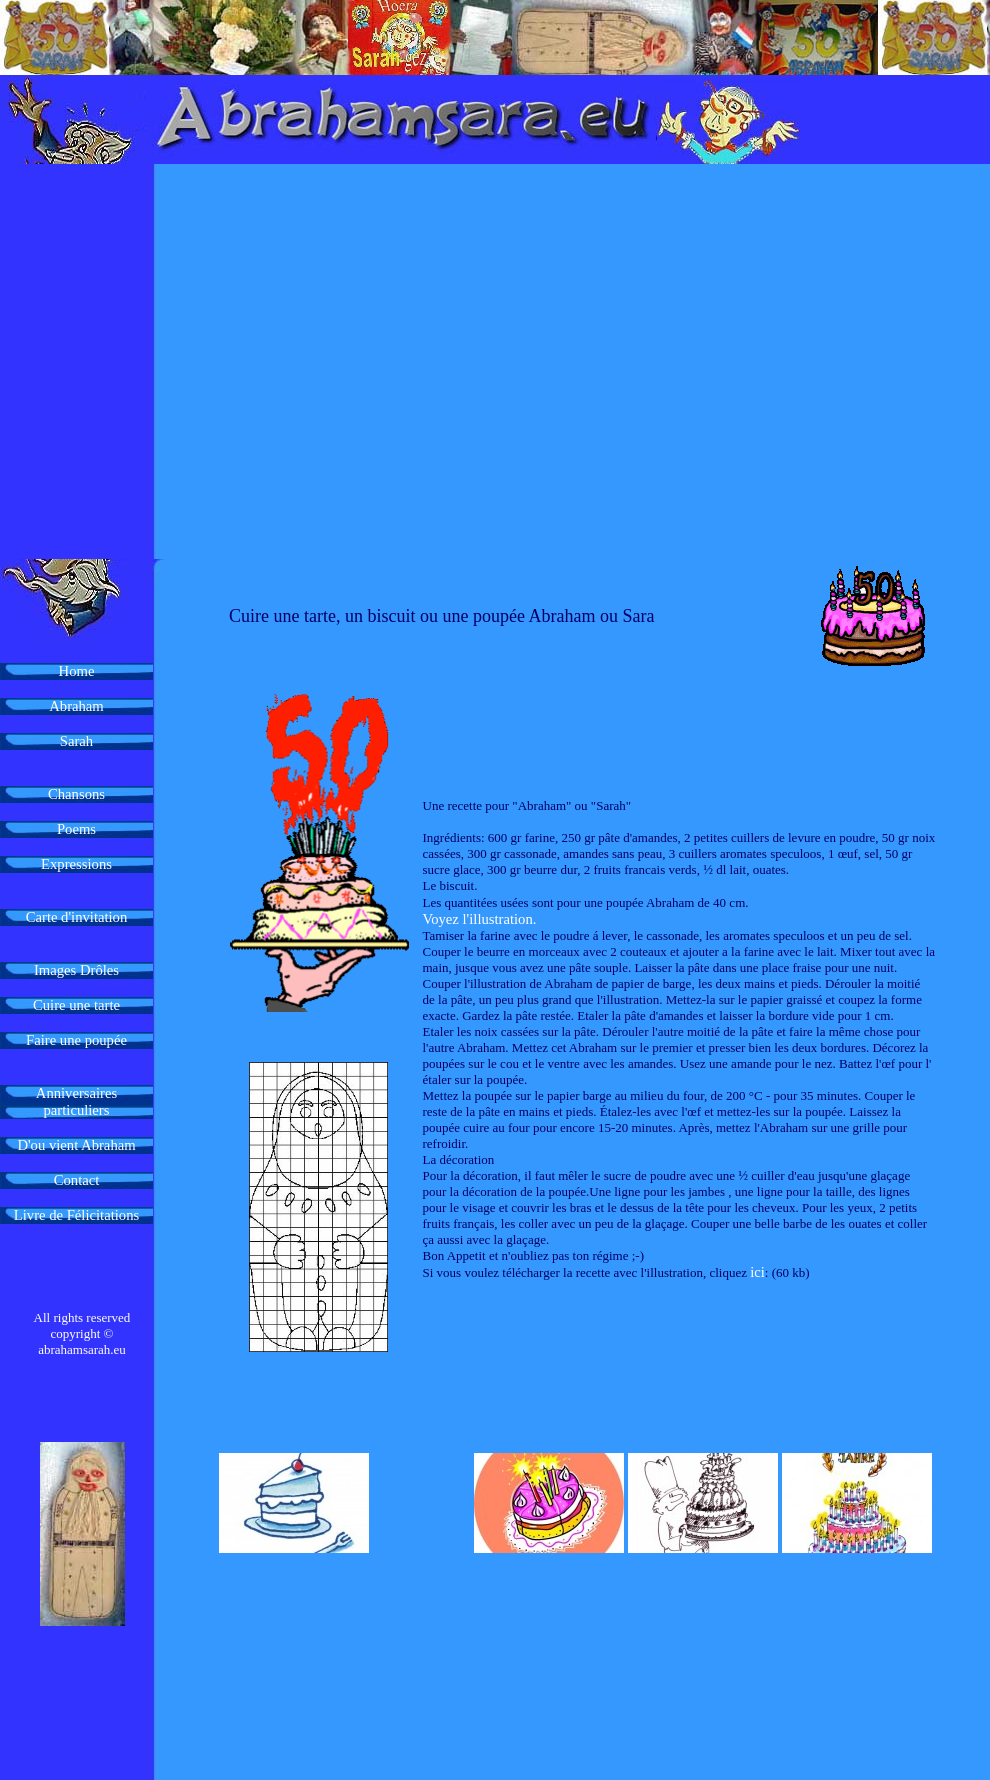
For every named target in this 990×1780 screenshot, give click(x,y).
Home (77, 671)
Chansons (76, 794)
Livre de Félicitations (76, 1215)
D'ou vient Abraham (76, 1145)
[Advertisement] (187, 361)
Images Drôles (76, 970)
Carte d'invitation (77, 917)
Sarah (76, 741)
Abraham (76, 706)
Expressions (76, 864)
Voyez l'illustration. (480, 919)
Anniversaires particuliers (76, 1101)
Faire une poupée (76, 1040)
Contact (77, 1180)
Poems (76, 829)
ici (757, 1272)
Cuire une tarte (76, 1005)
